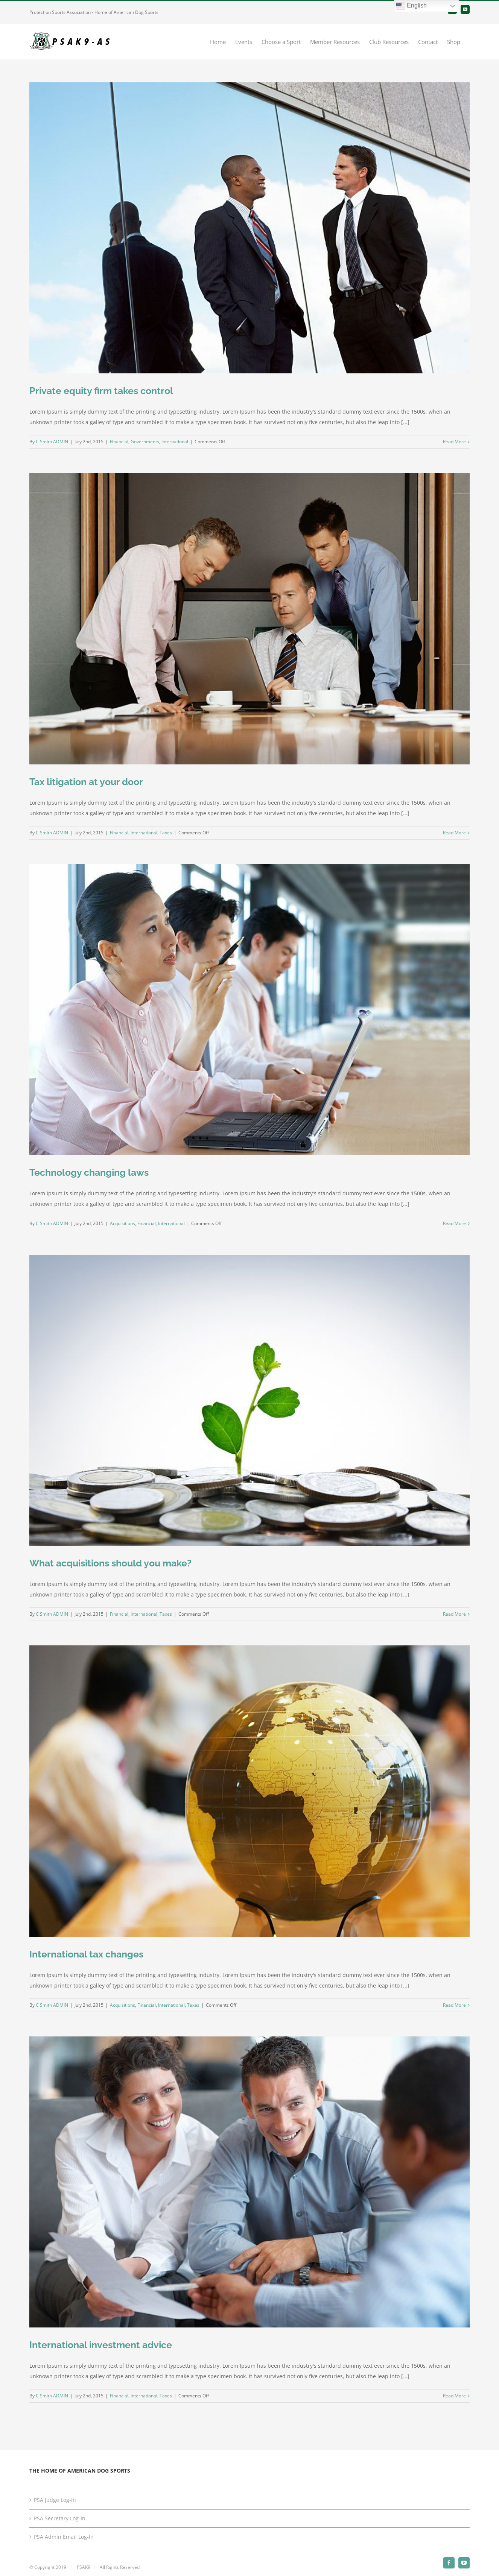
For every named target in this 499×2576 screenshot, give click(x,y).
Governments (145, 441)
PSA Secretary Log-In (59, 2518)
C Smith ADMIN (52, 441)
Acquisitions (122, 1223)
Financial (119, 441)
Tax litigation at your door (86, 781)
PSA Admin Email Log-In (64, 2536)
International (174, 441)
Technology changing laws (89, 1172)
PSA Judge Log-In (55, 2499)
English (411, 6)
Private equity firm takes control (101, 390)
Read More (454, 441)
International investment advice (100, 2344)
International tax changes (86, 1954)
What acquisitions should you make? (110, 1563)
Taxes (166, 832)
